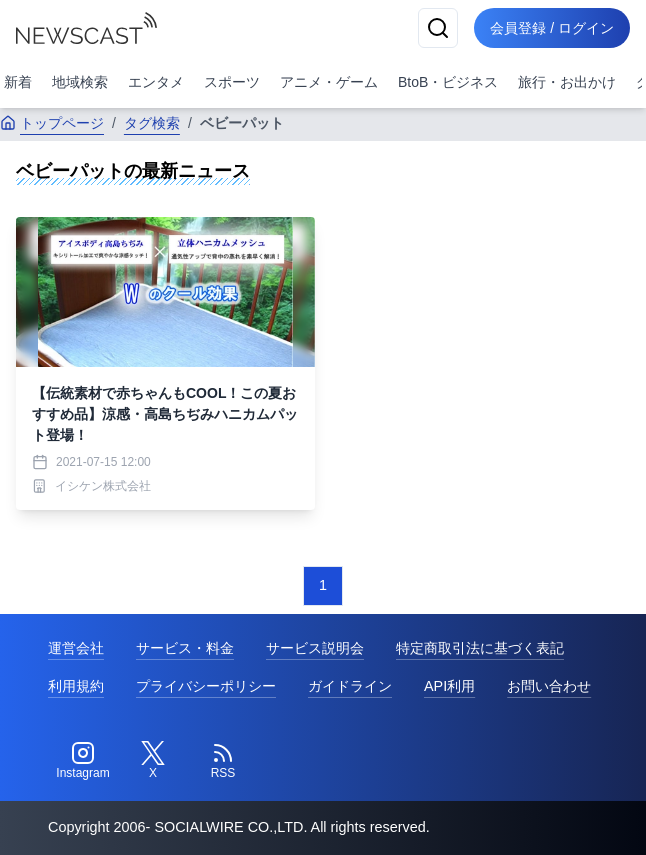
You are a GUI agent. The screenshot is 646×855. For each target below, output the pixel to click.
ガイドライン (350, 686)
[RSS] (223, 761)
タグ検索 (152, 123)
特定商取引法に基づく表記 (480, 648)
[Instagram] (83, 761)
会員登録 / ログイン (552, 28)
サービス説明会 (315, 648)
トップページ (52, 123)
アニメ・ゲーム (329, 82)
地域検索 (80, 82)
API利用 (449, 686)
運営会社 (76, 648)
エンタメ (156, 82)
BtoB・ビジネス (448, 82)
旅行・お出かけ (567, 82)
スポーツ (232, 82)
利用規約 (76, 686)
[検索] (438, 28)
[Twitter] (153, 761)
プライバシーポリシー (206, 686)
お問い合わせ (549, 686)
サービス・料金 (185, 648)
